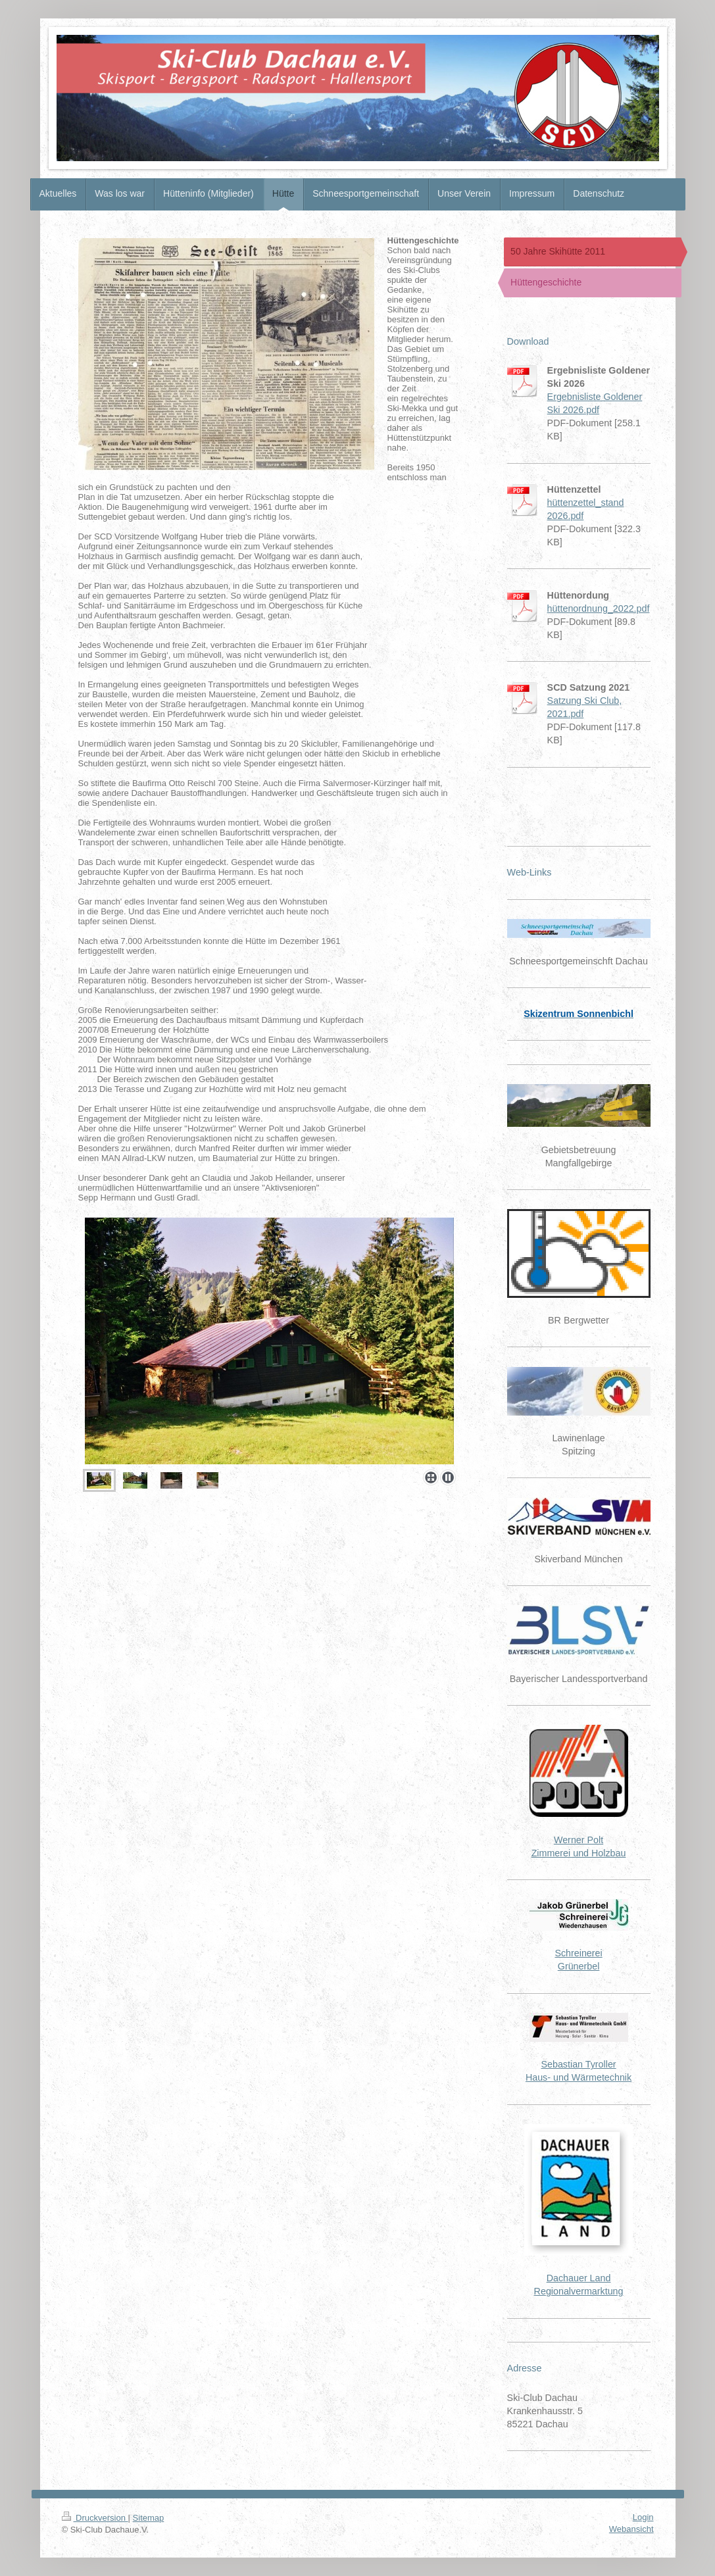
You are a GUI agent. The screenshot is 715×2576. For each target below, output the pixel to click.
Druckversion (95, 2518)
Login (643, 2517)
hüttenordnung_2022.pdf (598, 608)
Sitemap (148, 2518)
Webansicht (631, 2529)
